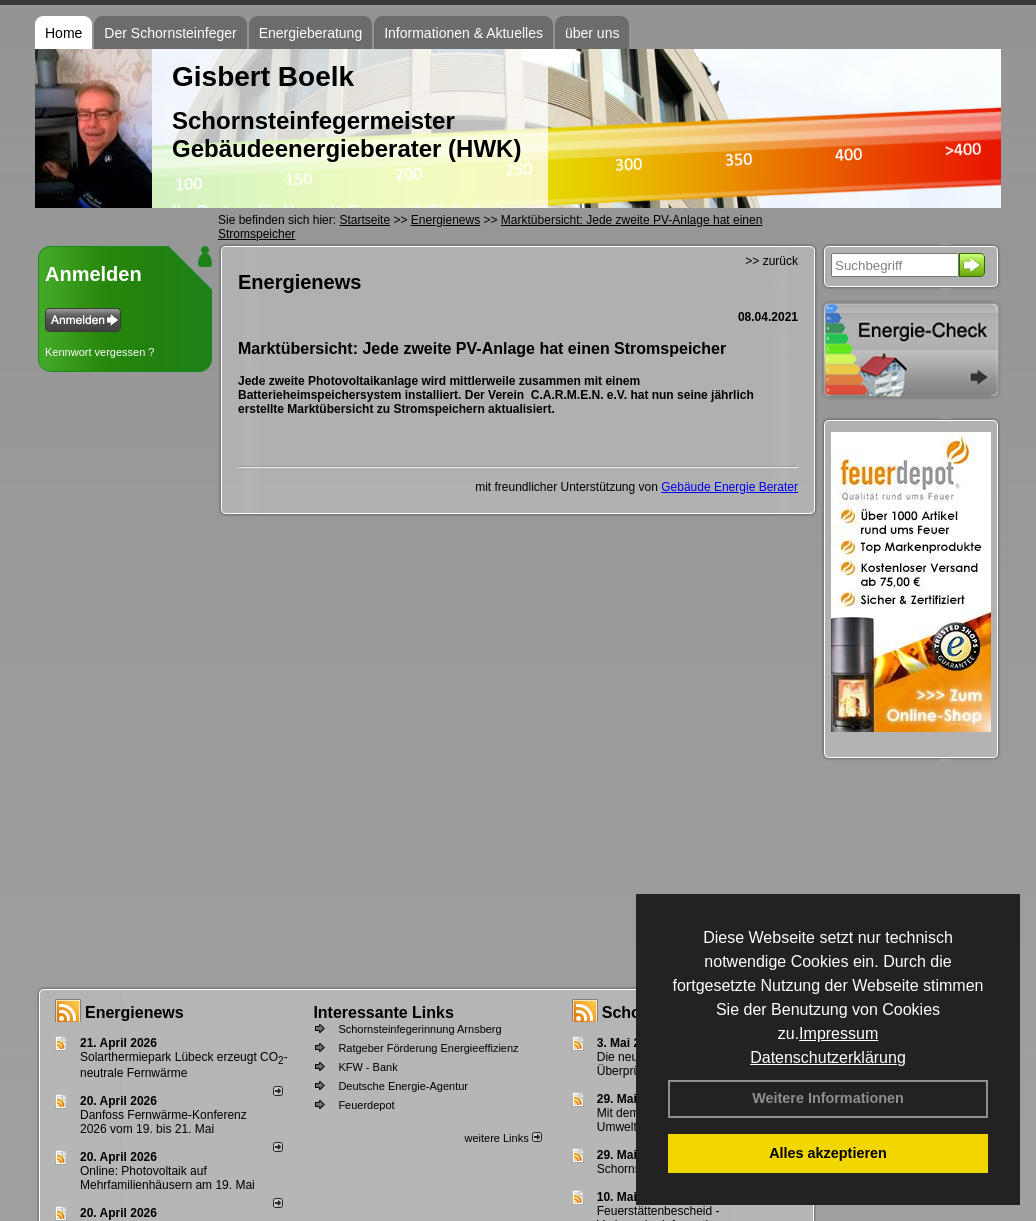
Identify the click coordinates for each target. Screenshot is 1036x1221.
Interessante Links (383, 1012)
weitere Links (502, 1138)
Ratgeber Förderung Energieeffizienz (428, 1048)
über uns (592, 33)
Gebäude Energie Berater (729, 487)
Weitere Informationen (828, 1098)
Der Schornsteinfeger (170, 33)
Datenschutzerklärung (828, 1057)
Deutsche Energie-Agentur (403, 1086)
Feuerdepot (366, 1105)
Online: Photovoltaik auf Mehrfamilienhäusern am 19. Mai (167, 1178)
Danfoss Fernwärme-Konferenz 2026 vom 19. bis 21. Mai (163, 1122)
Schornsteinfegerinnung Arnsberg (419, 1029)
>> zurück (771, 261)
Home (63, 33)
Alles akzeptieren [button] (828, 1153)
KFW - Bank (367, 1067)
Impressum (838, 1033)
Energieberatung (311, 33)
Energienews (134, 1012)
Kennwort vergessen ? (99, 352)
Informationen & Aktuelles (463, 33)
